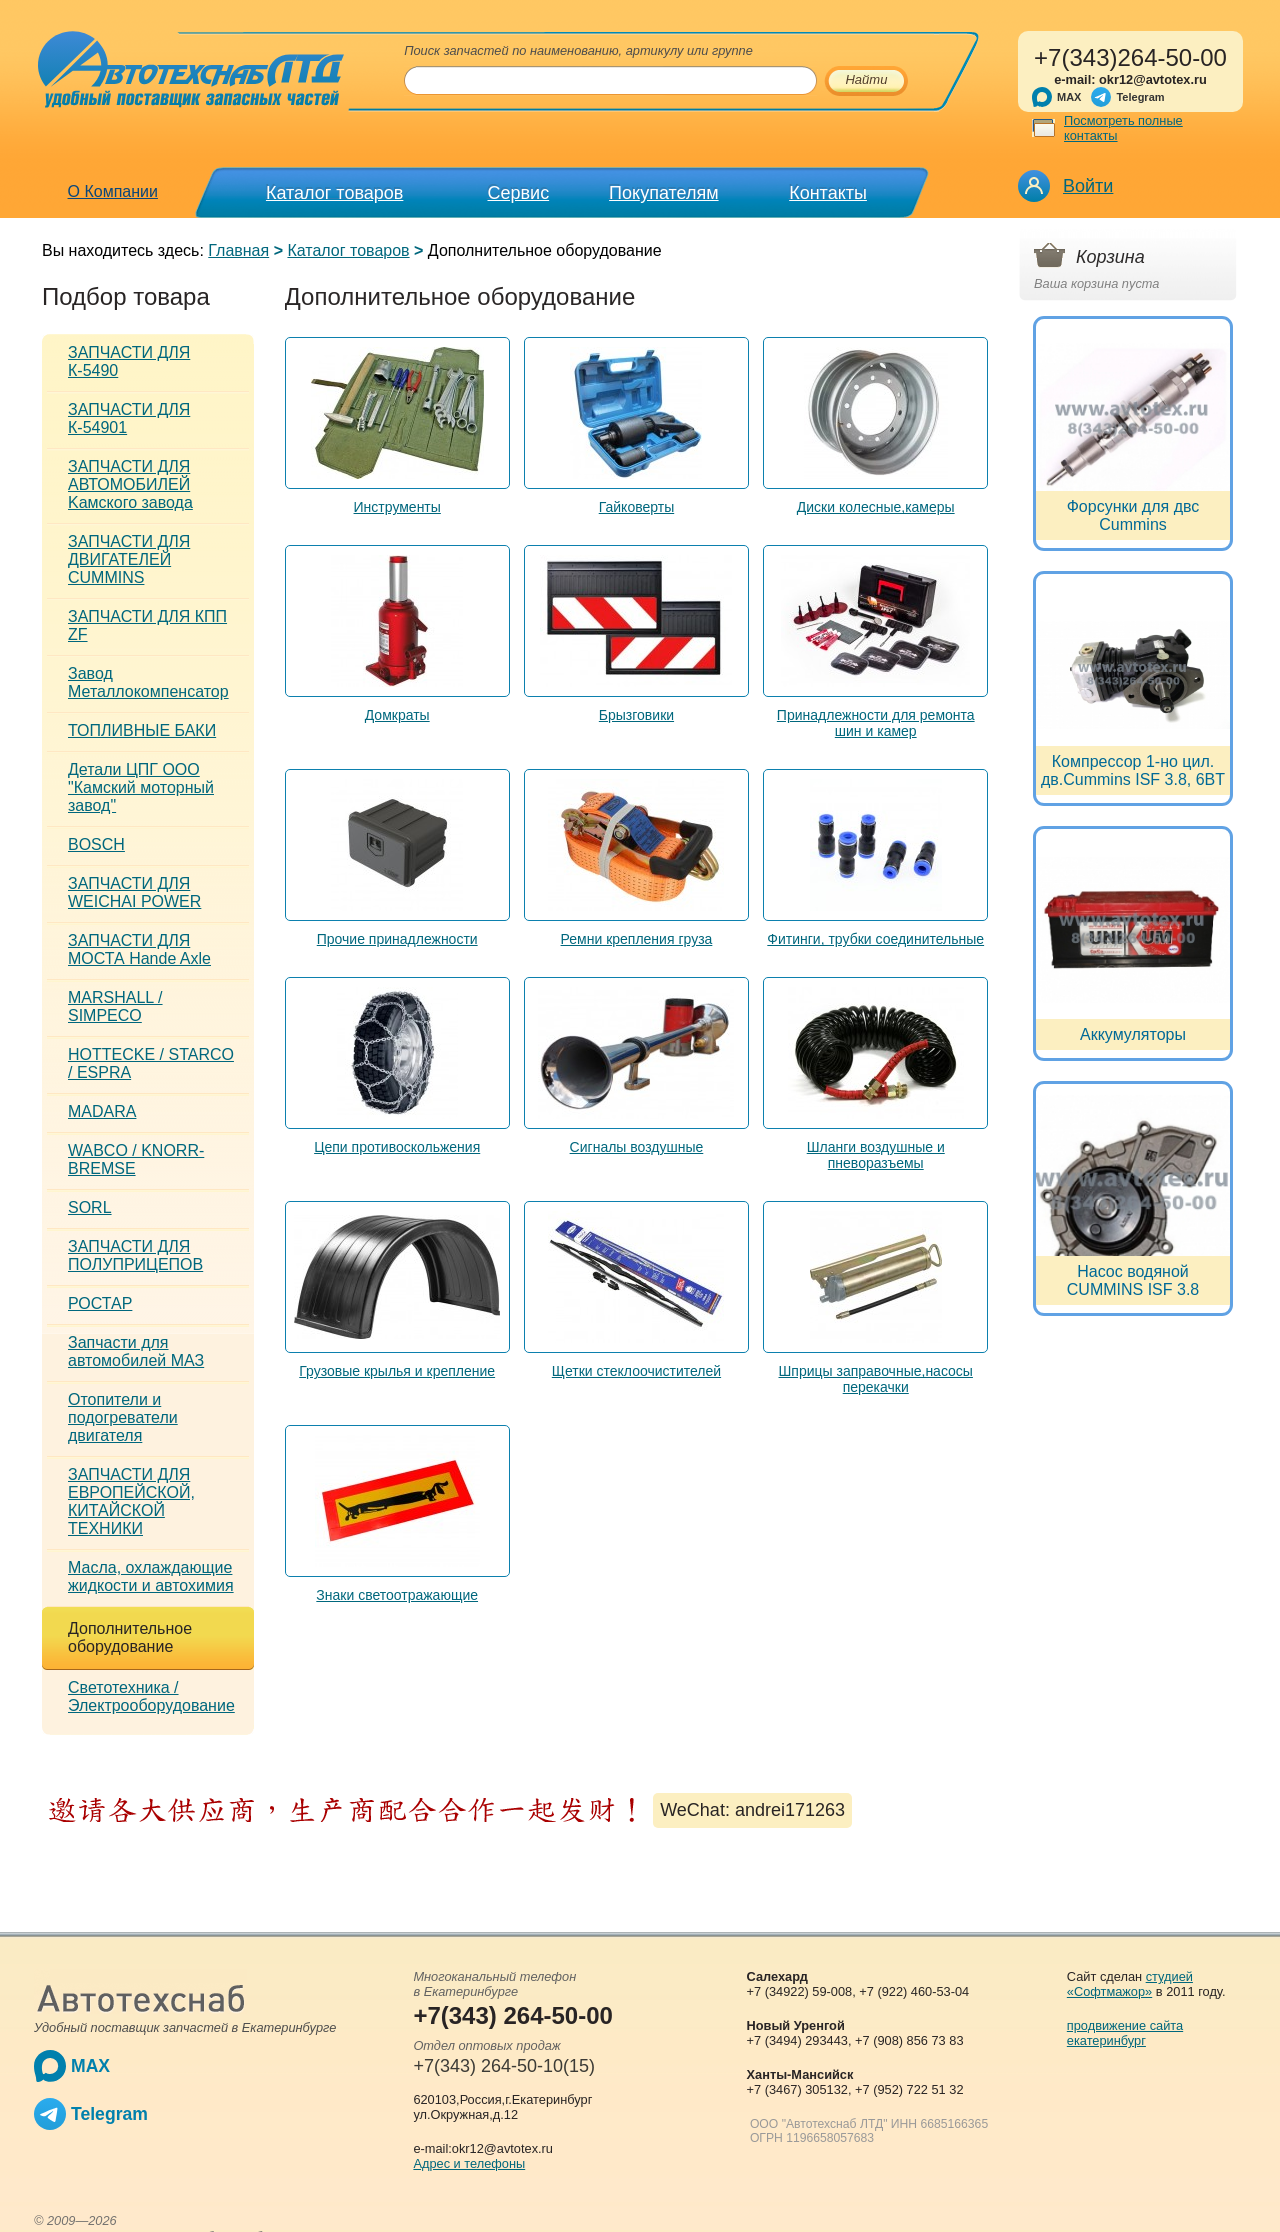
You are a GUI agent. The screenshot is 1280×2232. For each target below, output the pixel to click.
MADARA (102, 1111)
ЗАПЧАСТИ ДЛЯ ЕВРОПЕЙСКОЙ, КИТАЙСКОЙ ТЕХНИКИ (131, 1501)
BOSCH (96, 844)
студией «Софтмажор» (1130, 1984)
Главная (238, 250)
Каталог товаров (334, 193)
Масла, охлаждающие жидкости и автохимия (151, 1576)
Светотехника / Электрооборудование (151, 1696)
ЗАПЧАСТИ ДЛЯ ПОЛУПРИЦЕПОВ (135, 1255)
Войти (1088, 186)
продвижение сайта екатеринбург (1125, 2033)
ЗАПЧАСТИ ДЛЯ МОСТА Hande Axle (139, 949)
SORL (90, 1207)
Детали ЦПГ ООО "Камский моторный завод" (141, 787)
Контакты (828, 193)
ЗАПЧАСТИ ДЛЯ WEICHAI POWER (134, 892)
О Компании (113, 191)
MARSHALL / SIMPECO (115, 1006)
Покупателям (663, 193)
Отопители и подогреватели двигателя (123, 1417)
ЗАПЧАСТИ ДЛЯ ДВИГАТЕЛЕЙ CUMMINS (129, 559)
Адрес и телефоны (469, 2163)
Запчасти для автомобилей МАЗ (136, 1351)
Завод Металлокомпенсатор (148, 682)
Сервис (519, 193)
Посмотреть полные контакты (1123, 128)
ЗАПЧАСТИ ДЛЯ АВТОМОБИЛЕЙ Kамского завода (130, 484)
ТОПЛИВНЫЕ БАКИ (142, 730)
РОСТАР (100, 1303)
